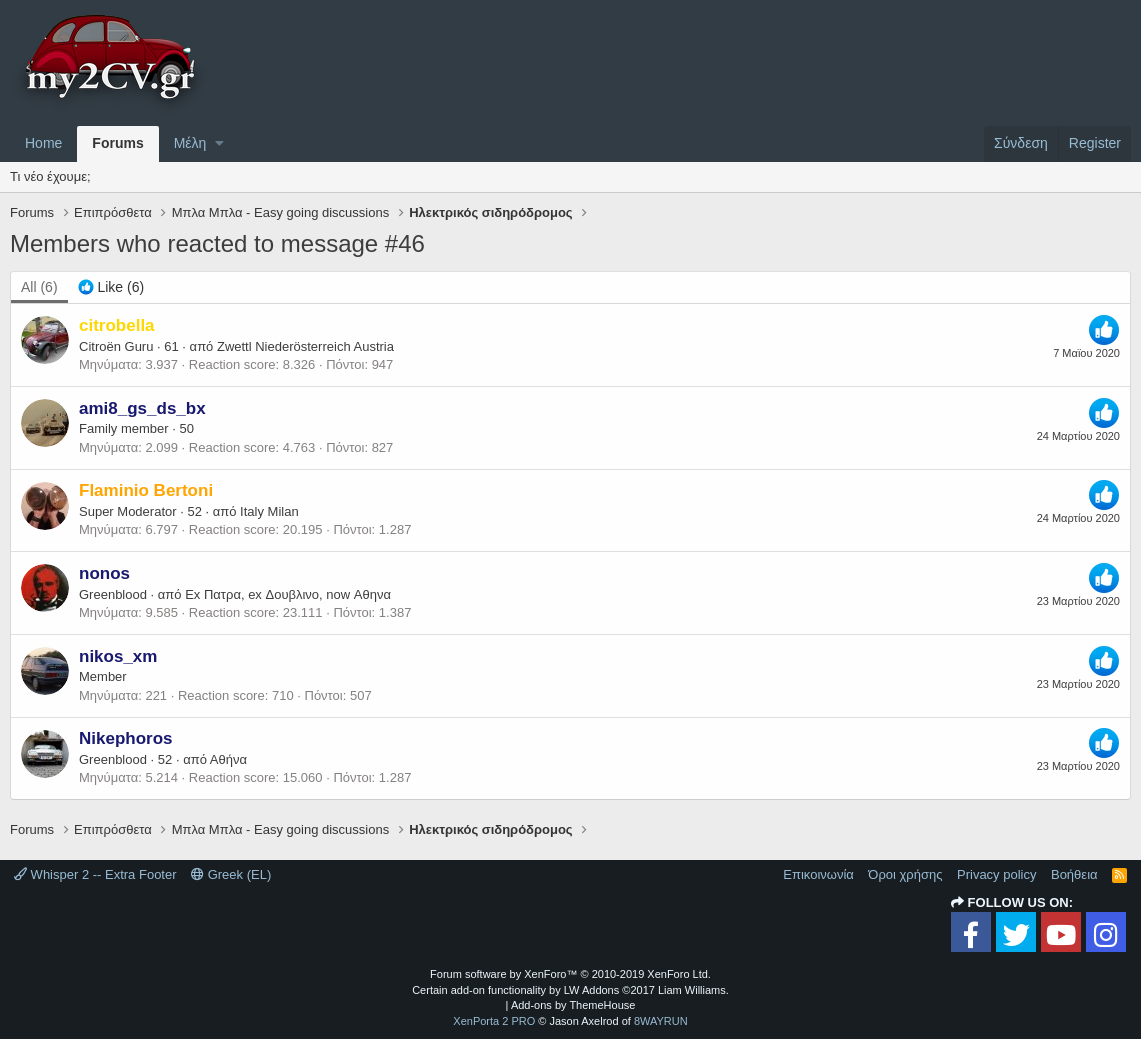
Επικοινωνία (818, 874)
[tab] (111, 288)
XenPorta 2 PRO (494, 1021)
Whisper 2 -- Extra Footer (95, 874)
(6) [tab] (39, 287)
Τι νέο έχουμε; (50, 176)
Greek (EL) (231, 874)
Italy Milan (269, 511)
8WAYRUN (661, 1021)
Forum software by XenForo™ (570, 974)
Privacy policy (996, 874)
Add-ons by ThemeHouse (573, 1005)
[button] (219, 144)
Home (43, 143)
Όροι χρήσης (905, 874)
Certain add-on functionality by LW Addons (570, 990)
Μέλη (190, 143)
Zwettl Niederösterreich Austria (305, 346)
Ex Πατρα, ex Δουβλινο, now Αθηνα (288, 594)
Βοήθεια (1074, 874)
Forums (117, 143)
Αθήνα (228, 759)
